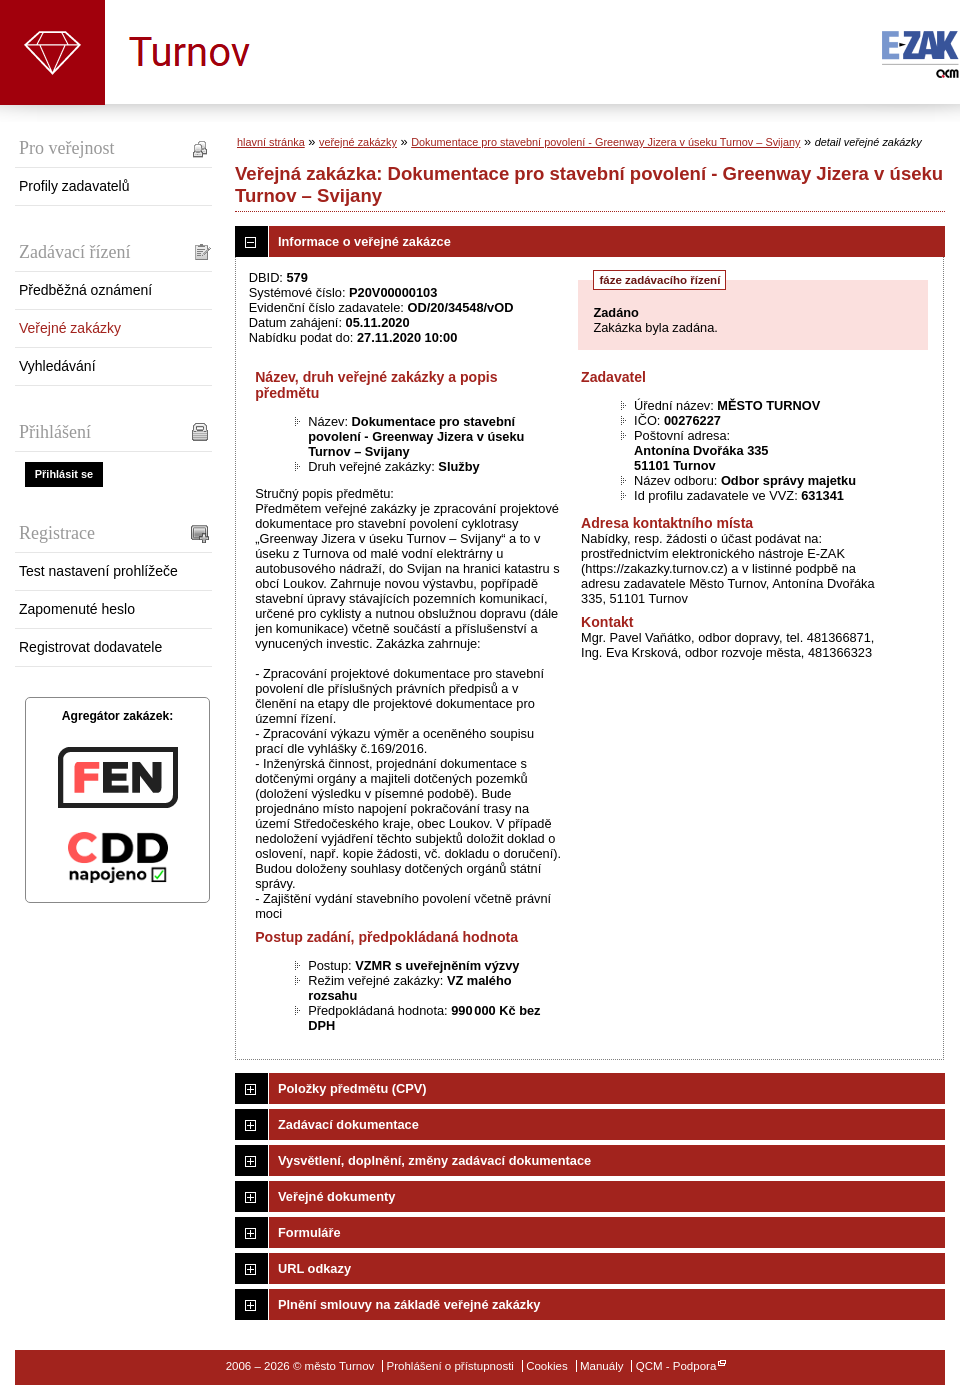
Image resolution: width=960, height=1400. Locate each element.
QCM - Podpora (676, 1366)
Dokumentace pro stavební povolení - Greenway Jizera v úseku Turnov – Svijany (605, 142)
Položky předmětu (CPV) (352, 1088)
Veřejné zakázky (70, 328)
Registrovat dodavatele (90, 647)
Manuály (602, 1366)
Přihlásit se (64, 474)
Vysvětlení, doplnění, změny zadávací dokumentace (434, 1160)
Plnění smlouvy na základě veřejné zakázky (409, 1304)
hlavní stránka (271, 142)
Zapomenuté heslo (77, 609)
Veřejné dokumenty (336, 1196)
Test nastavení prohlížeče (98, 571)
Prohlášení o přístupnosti (450, 1366)
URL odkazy (314, 1268)
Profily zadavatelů (74, 186)
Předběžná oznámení (85, 290)
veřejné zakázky (358, 142)
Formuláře (309, 1232)
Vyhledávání (57, 366)
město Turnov (52, 52)
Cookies (547, 1366)
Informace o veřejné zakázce (364, 241)
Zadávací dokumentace (348, 1124)
